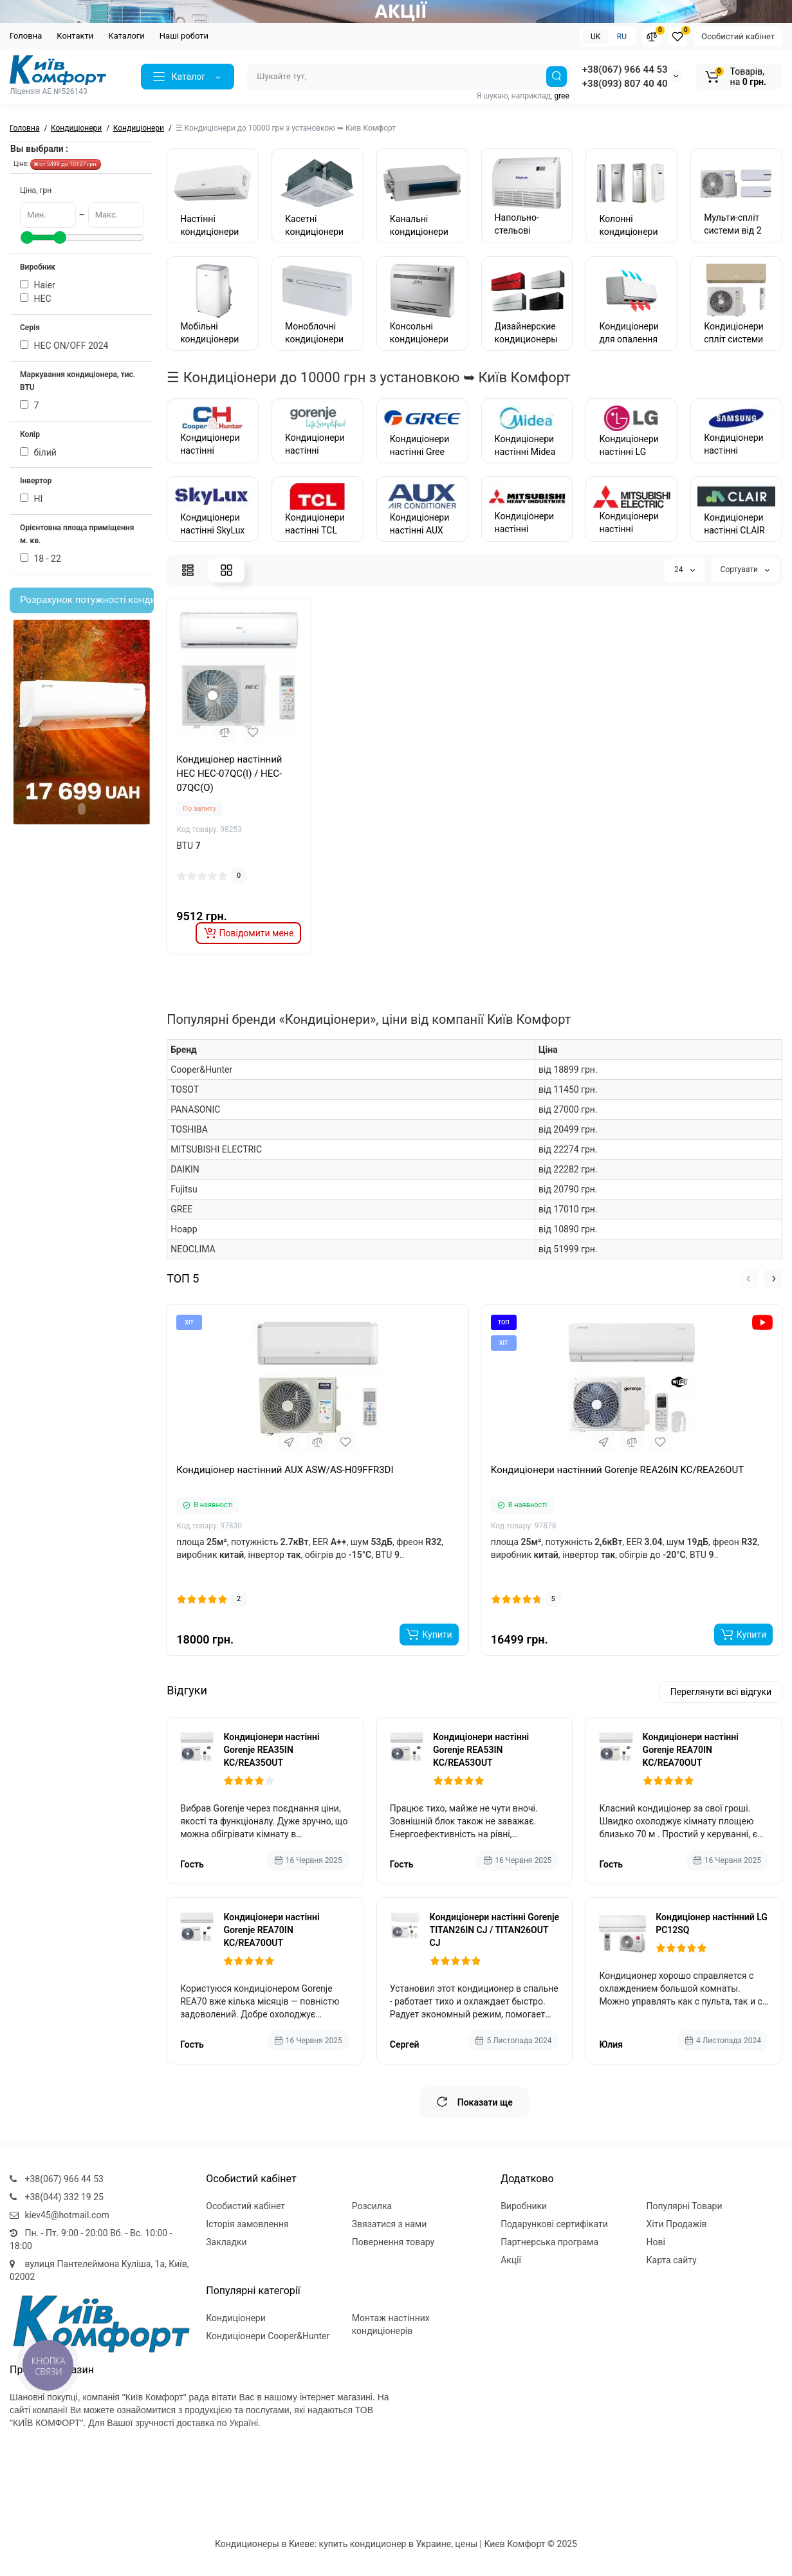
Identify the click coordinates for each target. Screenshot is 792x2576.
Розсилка (372, 2206)
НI (31, 499)
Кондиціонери (236, 2318)
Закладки (226, 2242)
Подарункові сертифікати (554, 2224)
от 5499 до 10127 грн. (65, 164)
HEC (35, 298)
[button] (749, 1279)
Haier (37, 285)
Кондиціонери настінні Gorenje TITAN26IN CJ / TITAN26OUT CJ (495, 1930)
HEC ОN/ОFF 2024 (64, 345)
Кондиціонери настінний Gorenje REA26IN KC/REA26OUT (617, 1470)
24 (684, 569)
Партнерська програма (549, 2242)
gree (561, 95)
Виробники (524, 2206)
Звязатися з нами (389, 2224)
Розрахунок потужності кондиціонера (87, 600)
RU (622, 36)
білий (38, 452)
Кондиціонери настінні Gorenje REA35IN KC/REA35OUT (271, 1750)
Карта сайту (672, 2260)
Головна (26, 36)
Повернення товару (393, 2242)
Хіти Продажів (677, 2224)
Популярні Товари (685, 2206)
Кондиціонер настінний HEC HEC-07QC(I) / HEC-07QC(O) (229, 773)
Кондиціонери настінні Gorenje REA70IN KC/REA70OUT (691, 1750)
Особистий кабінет (738, 36)
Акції (511, 2260)
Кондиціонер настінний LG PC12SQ (712, 1923)
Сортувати (745, 569)
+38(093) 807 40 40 (625, 83)
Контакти (75, 36)
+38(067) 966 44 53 (625, 69)
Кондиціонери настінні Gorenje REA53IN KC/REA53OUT (481, 1750)
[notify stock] (249, 933)
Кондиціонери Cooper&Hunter (267, 2336)
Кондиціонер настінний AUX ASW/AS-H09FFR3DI (284, 1470)
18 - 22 (40, 558)
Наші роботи (184, 36)
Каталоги (126, 36)
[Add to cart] (429, 1634)
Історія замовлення (247, 2224)
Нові (656, 2242)
